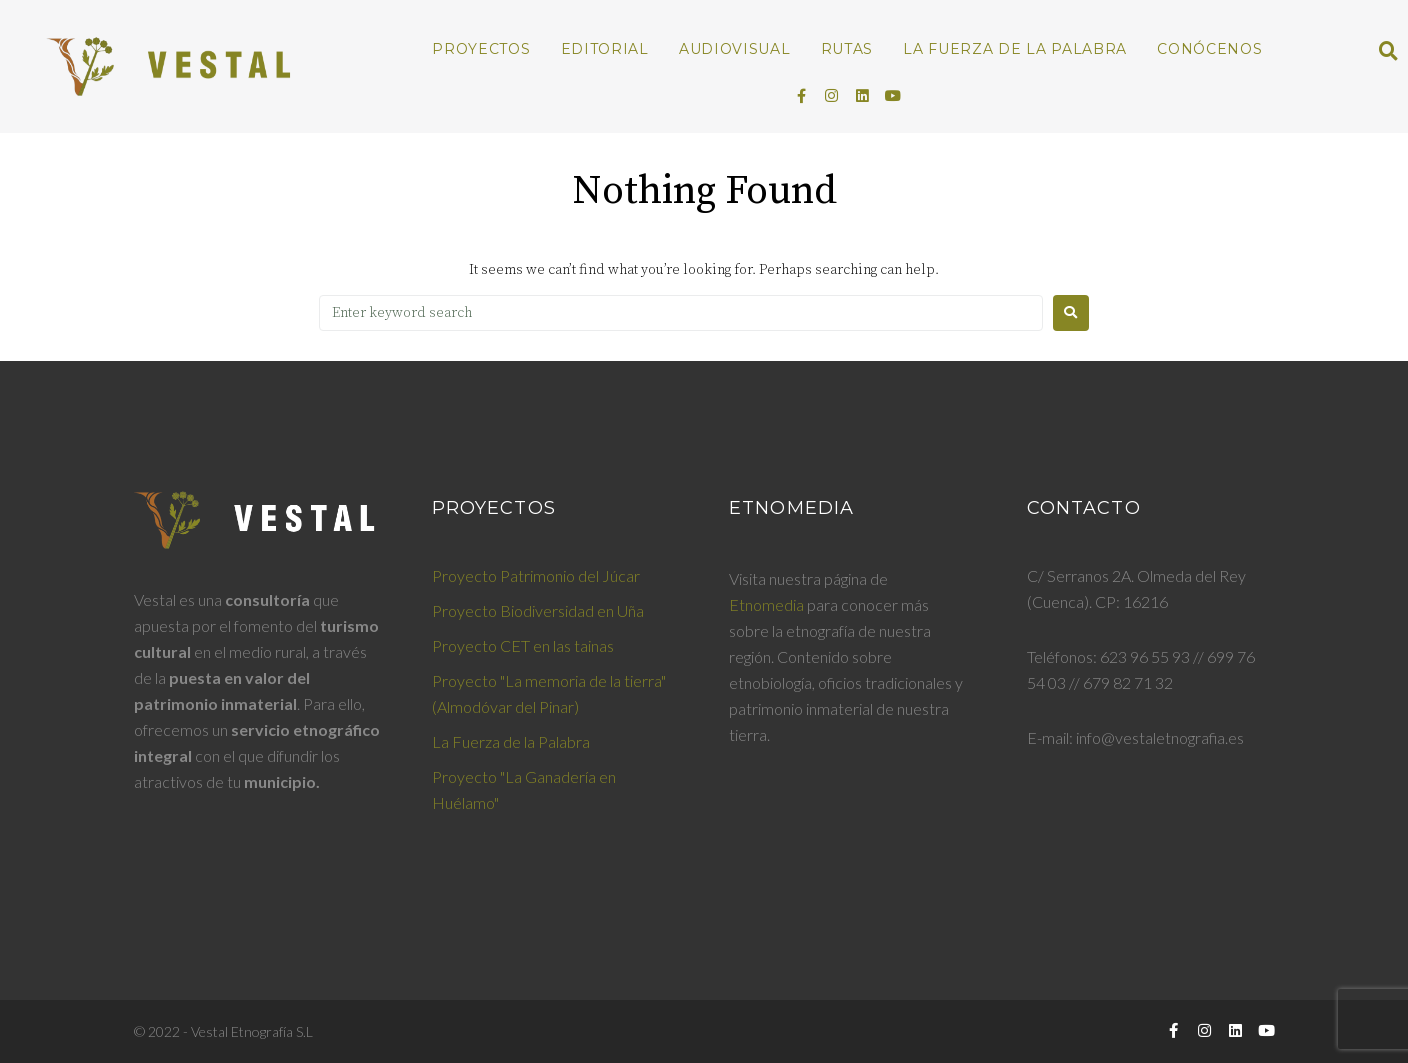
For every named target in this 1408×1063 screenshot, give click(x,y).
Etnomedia (766, 604)
